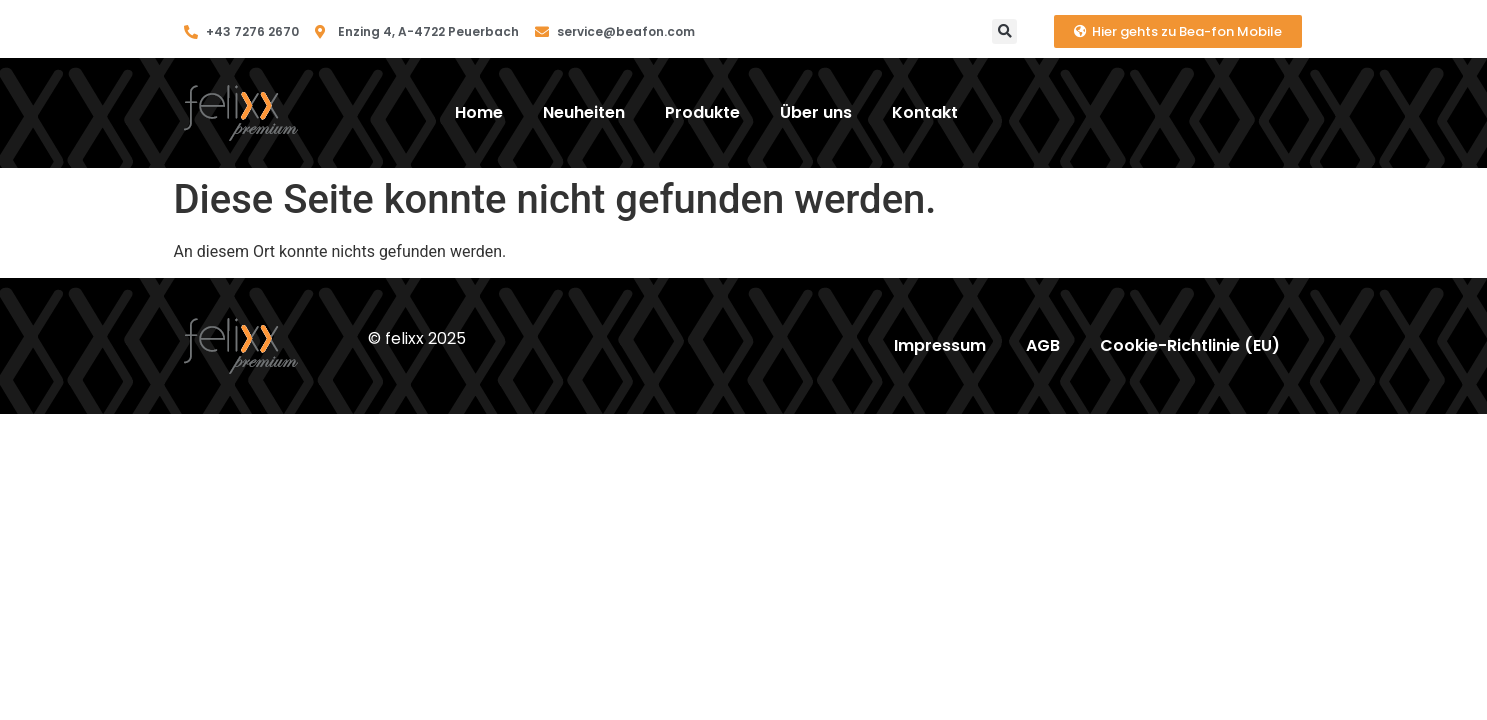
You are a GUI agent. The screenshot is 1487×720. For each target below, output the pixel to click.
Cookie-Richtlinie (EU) (1190, 345)
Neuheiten (584, 112)
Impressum (940, 345)
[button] (1004, 31)
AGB (1043, 345)
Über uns (816, 112)
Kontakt (925, 112)
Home (479, 112)
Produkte (702, 112)
